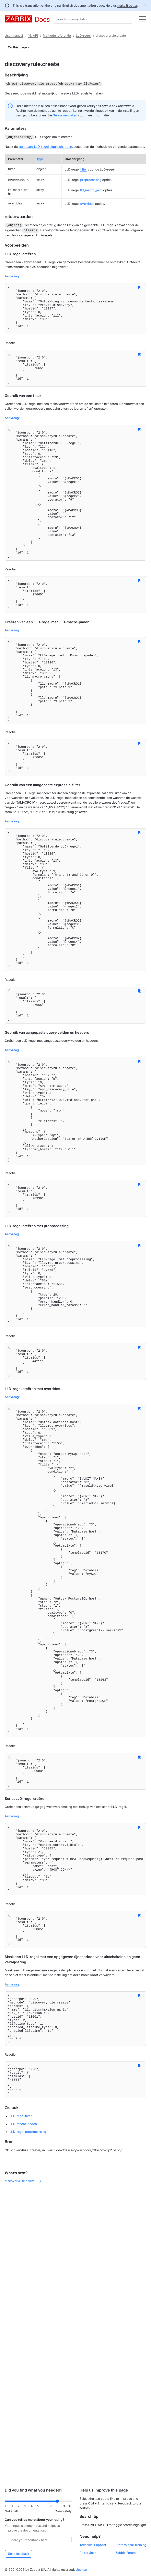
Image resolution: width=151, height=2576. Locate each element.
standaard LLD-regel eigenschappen (45, 146)
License (81, 2569)
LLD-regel (83, 35)
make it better (127, 5)
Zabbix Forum (125, 2553)
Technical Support (92, 2545)
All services (87, 2553)
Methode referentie (57, 35)
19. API (33, 35)
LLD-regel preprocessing (27, 2421)
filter (83, 169)
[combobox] (94, 19)
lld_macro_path (91, 189)
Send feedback (18, 2553)
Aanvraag (12, 275)
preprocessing (90, 179)
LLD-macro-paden (23, 2413)
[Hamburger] (142, 19)
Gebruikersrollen (65, 115)
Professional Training (130, 2545)
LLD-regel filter (20, 2405)
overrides (87, 203)
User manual (14, 35)
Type (40, 158)
